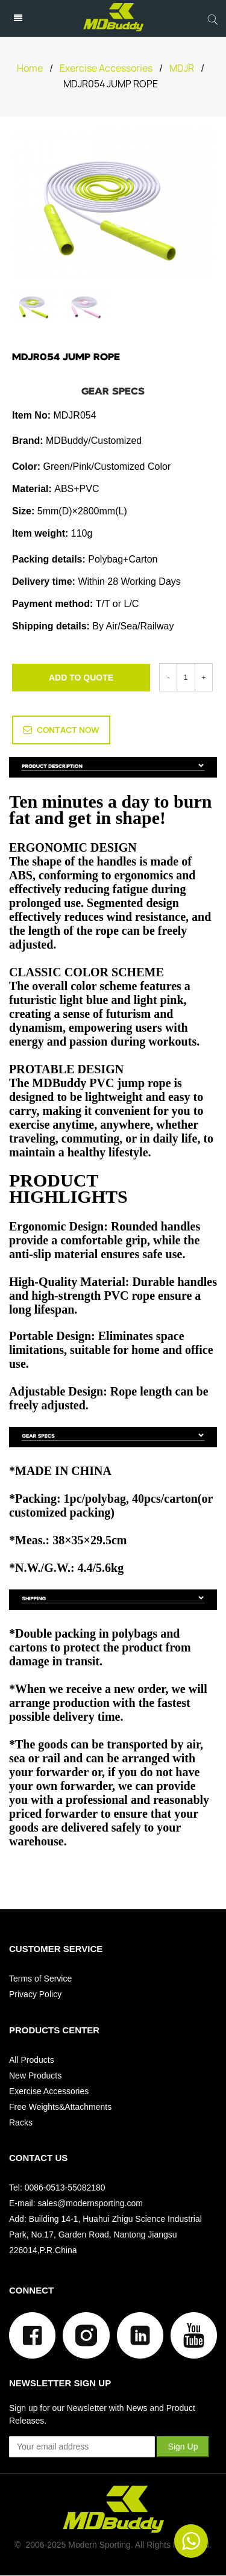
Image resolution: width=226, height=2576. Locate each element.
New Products (35, 2075)
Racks (21, 2122)
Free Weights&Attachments (60, 2107)
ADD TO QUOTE (81, 677)
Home (30, 68)
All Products (31, 2060)
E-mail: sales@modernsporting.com (76, 2203)
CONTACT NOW (61, 729)
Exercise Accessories (106, 68)
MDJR (181, 68)
